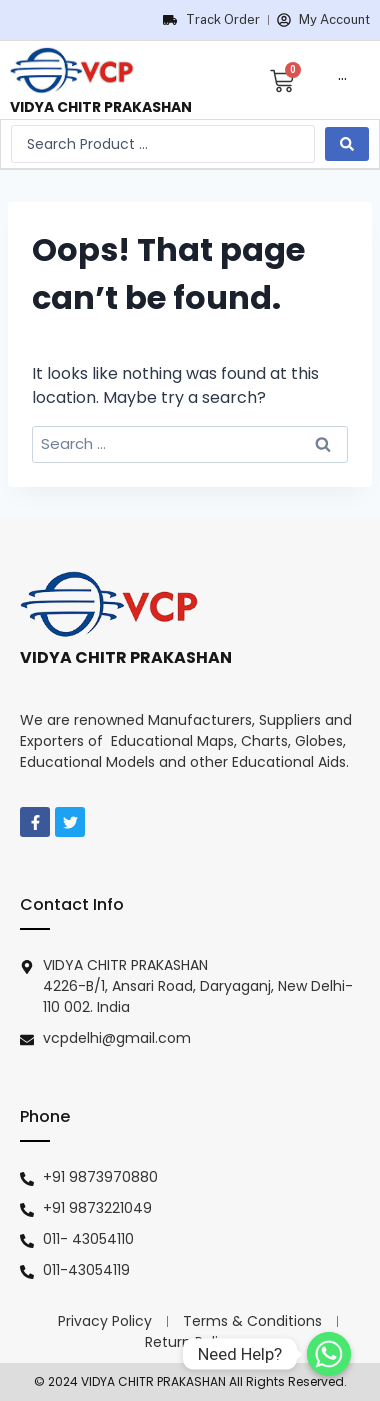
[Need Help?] (329, 1354)
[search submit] (347, 144)
